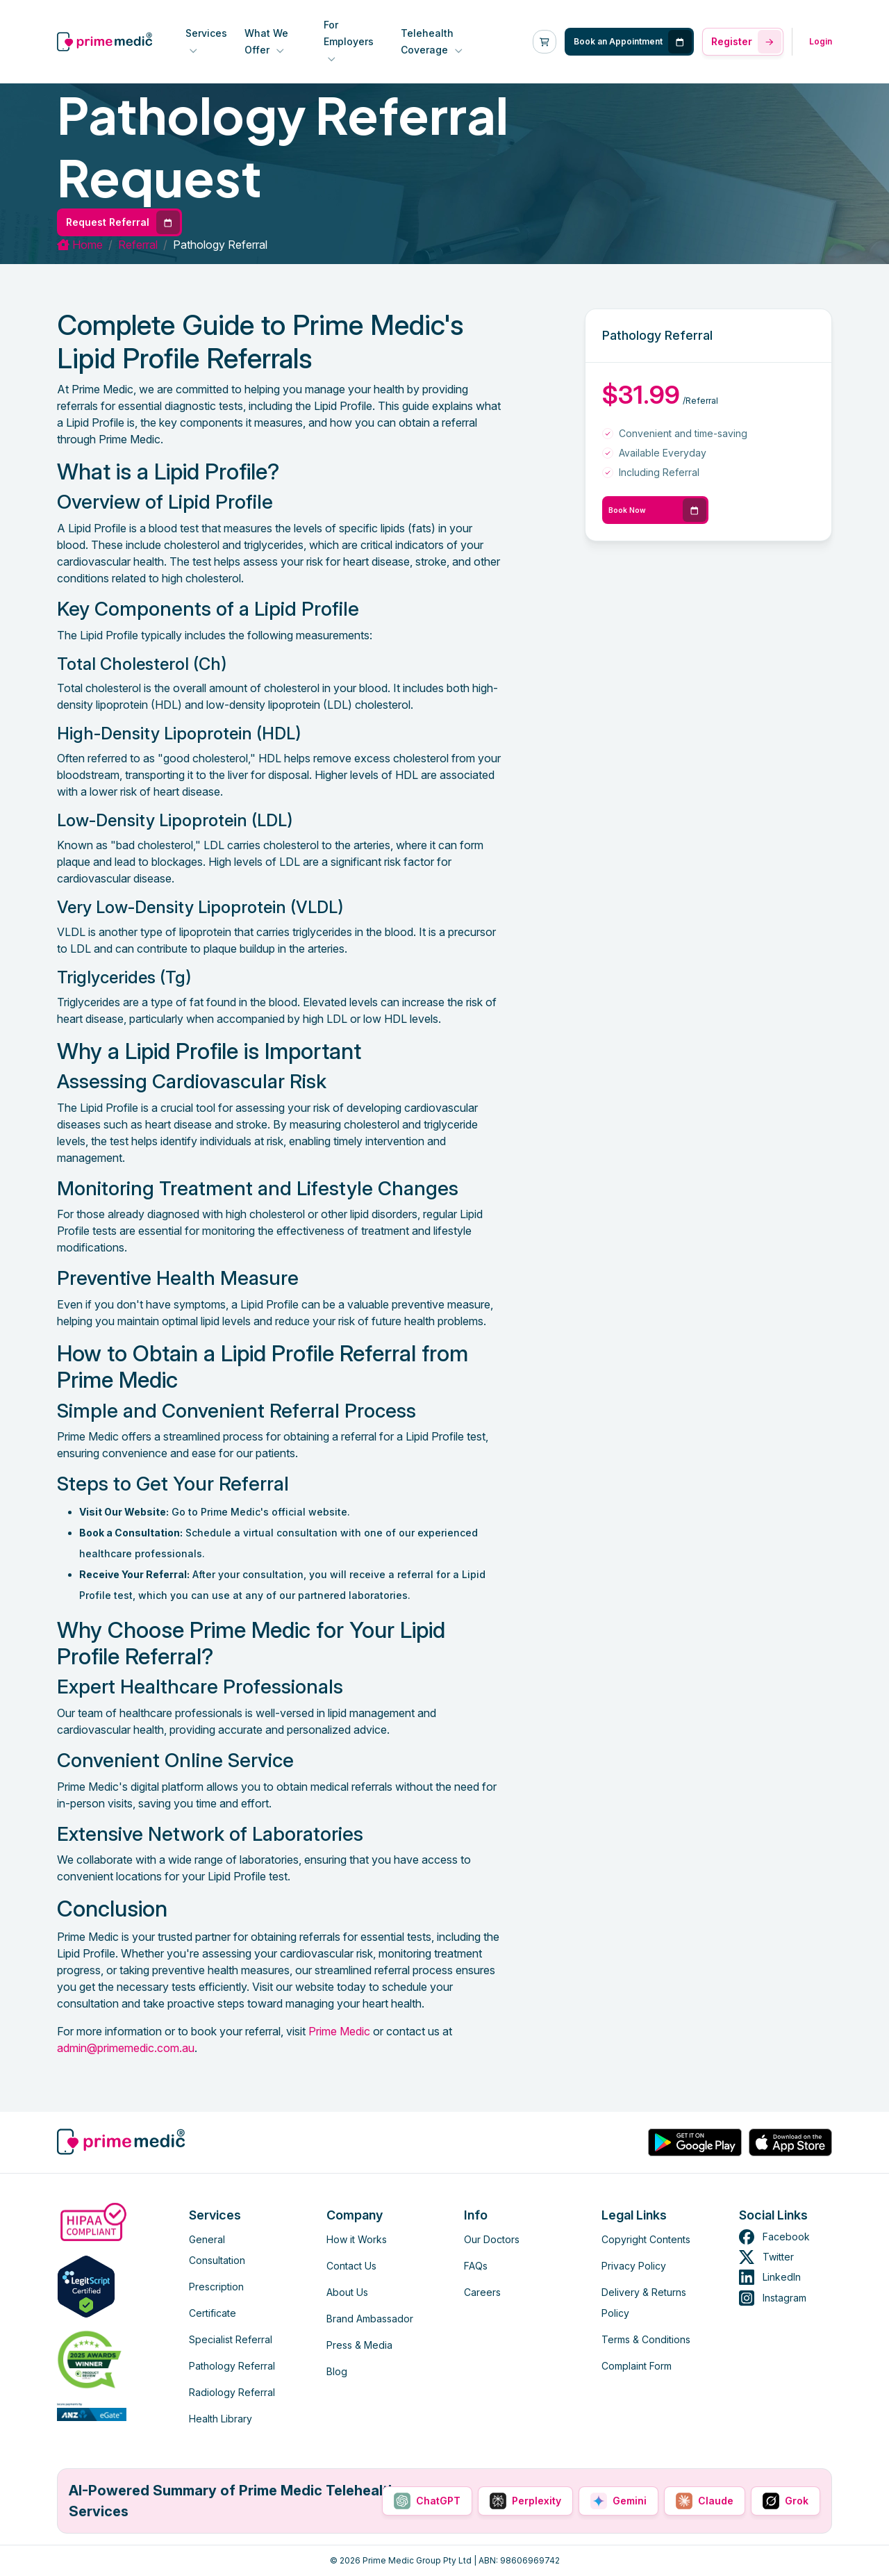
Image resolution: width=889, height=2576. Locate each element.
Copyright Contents (645, 2239)
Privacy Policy (633, 2266)
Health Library (220, 2419)
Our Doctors (492, 2239)
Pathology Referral (232, 2366)
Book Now (657, 510)
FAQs (476, 2266)
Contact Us (351, 2266)
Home (80, 245)
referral (138, 245)
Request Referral (123, 222)
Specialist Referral (230, 2339)
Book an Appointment (633, 42)
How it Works (356, 2239)
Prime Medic (339, 2031)
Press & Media (359, 2345)
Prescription (216, 2286)
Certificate (212, 2313)
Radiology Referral (232, 2392)
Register (746, 42)
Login (820, 41)
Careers (482, 2292)
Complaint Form (636, 2366)
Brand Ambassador (369, 2318)
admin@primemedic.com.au (125, 2048)
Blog (336, 2371)
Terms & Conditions (645, 2339)
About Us (347, 2292)
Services (206, 33)
